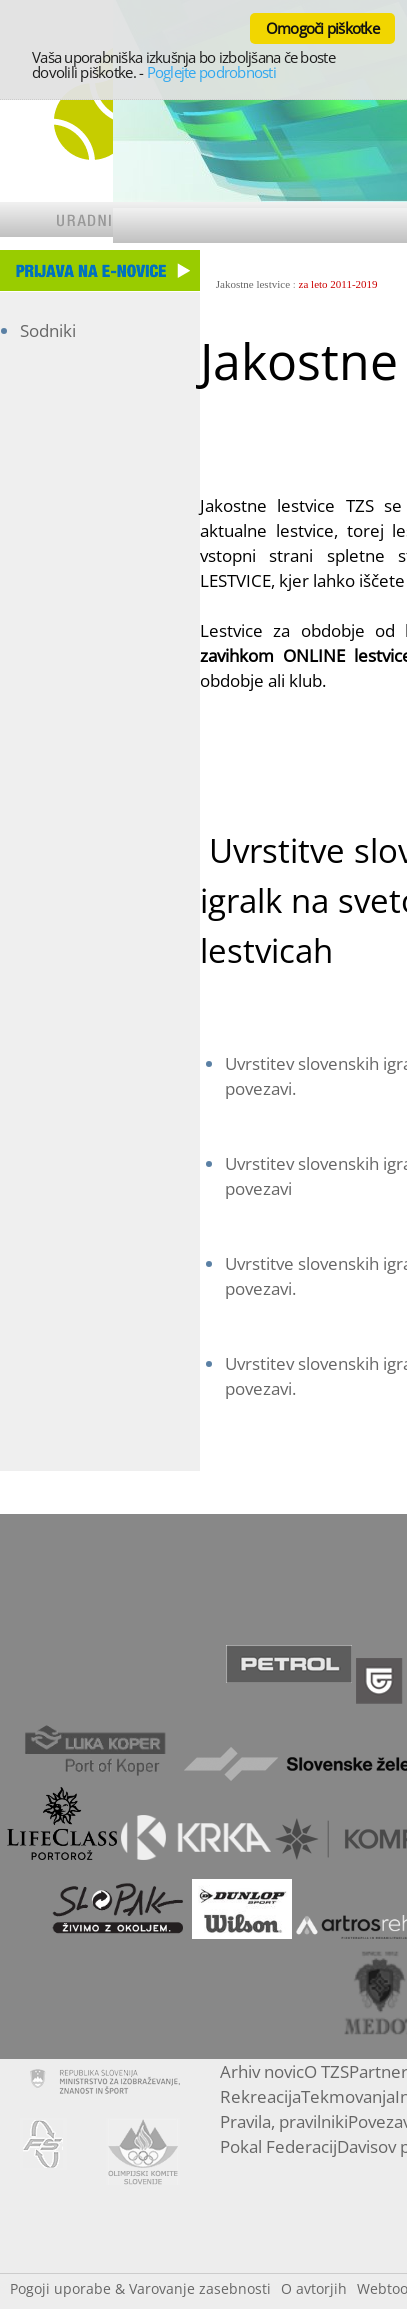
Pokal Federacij (278, 2146)
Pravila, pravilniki (284, 2121)
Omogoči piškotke (322, 28)
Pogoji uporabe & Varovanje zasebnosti (140, 2288)
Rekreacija (260, 2096)
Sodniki (48, 330)
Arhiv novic (262, 2071)
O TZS (326, 2071)
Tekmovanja (348, 2096)
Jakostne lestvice (253, 284)
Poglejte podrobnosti (211, 72)
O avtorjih (314, 2288)
